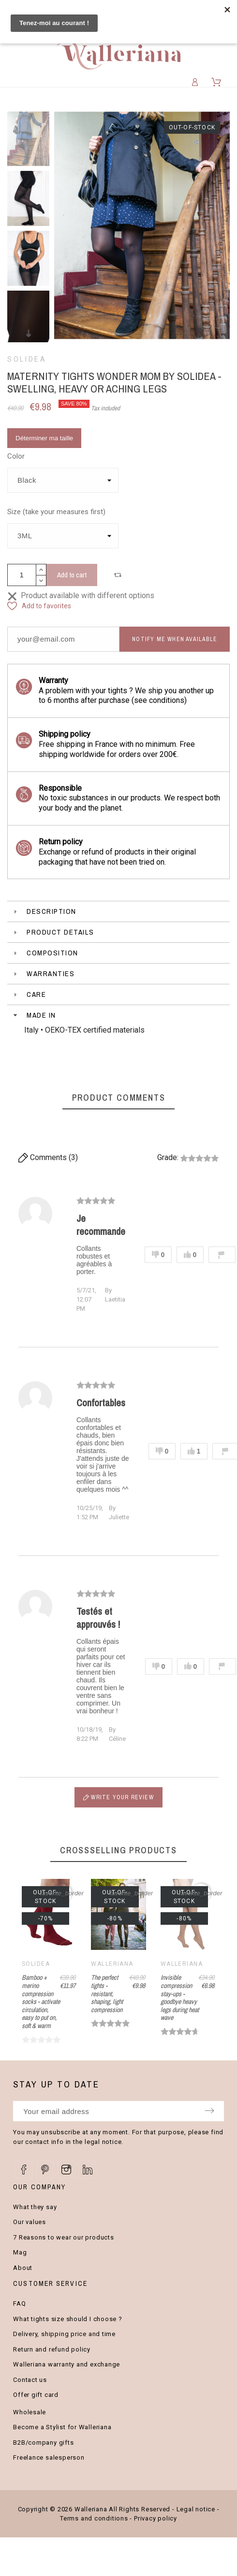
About (22, 2267)
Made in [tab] (33, 1015)
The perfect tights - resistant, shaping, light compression (107, 1993)
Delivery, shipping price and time (64, 2334)
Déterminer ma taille (44, 438)
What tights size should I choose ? (67, 2319)
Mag (20, 2252)
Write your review (118, 1797)
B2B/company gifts (43, 2442)
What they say (35, 2207)
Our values (29, 2222)
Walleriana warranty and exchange (66, 2364)
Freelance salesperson (48, 2457)
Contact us (30, 2379)
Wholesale (29, 2412)
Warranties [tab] (43, 973)
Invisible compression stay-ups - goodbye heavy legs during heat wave (180, 1997)
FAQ (19, 2303)
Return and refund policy (51, 2349)
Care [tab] (28, 994)
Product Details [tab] (52, 932)
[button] (119, 575)
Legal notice (196, 2509)
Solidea (26, 359)
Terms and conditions (94, 2518)
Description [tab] (43, 911)
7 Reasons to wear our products (63, 2237)
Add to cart (72, 575)
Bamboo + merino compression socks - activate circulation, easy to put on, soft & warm (41, 2001)
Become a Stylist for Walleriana (62, 2427)
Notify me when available (174, 639)
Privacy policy (155, 2518)
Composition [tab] (44, 953)
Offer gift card (36, 2394)
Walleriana (112, 1963)
